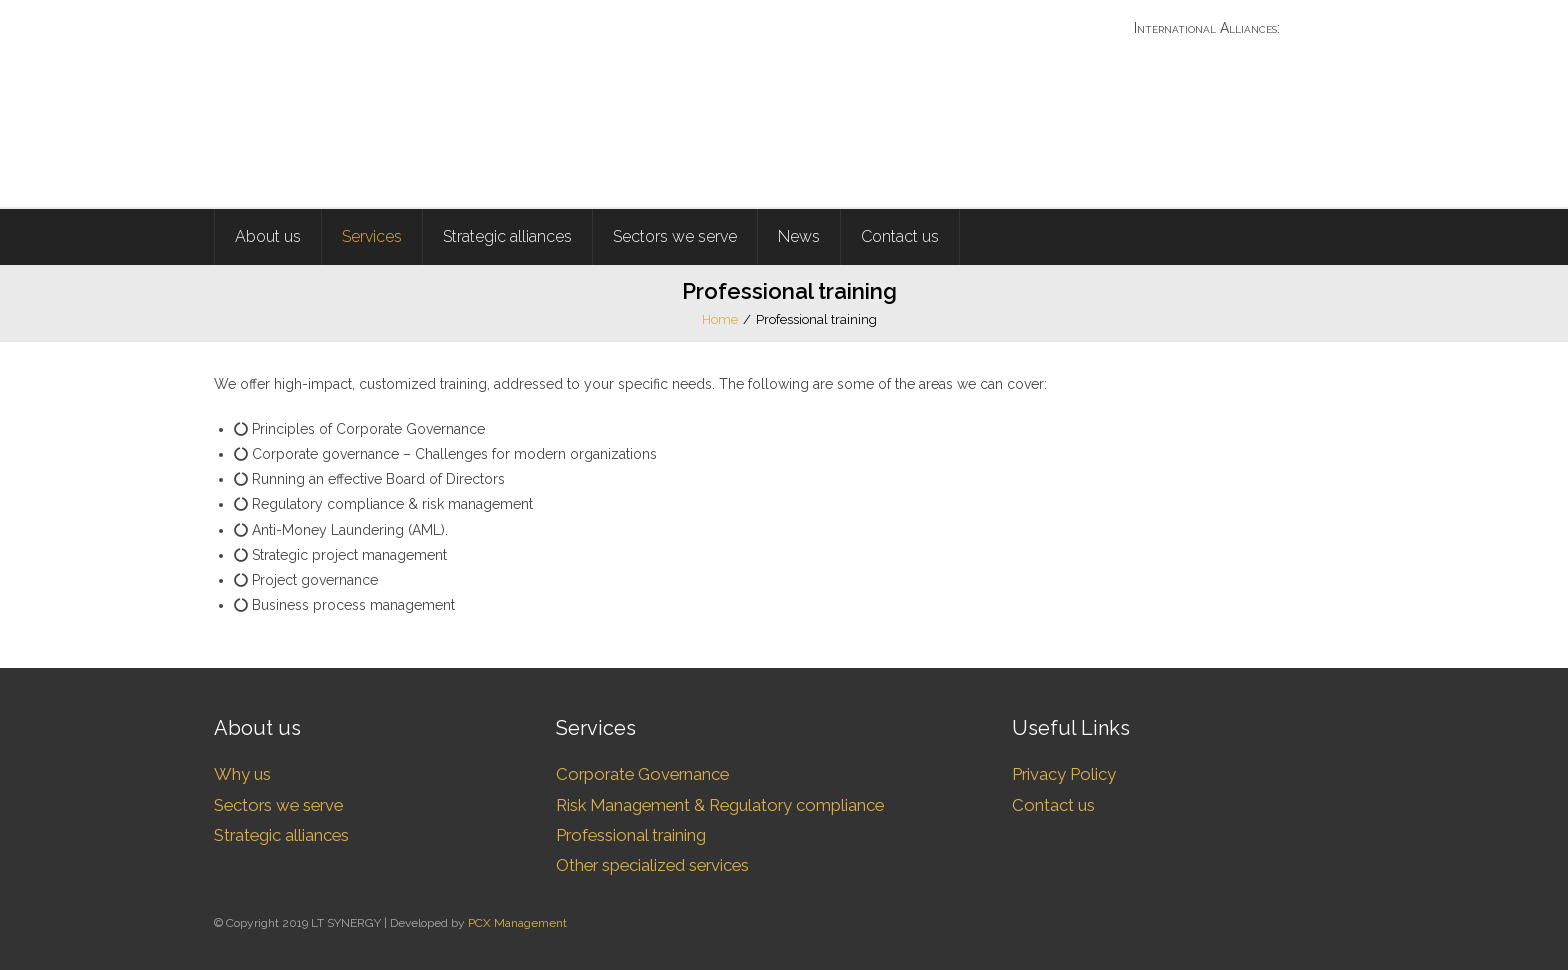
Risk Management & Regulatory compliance (720, 805)
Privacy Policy (1064, 774)
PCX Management (517, 923)
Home (720, 319)
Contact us (1053, 805)
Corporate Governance (642, 774)
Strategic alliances (281, 835)
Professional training (631, 835)
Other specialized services (652, 865)
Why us (242, 774)
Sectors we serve (278, 805)
